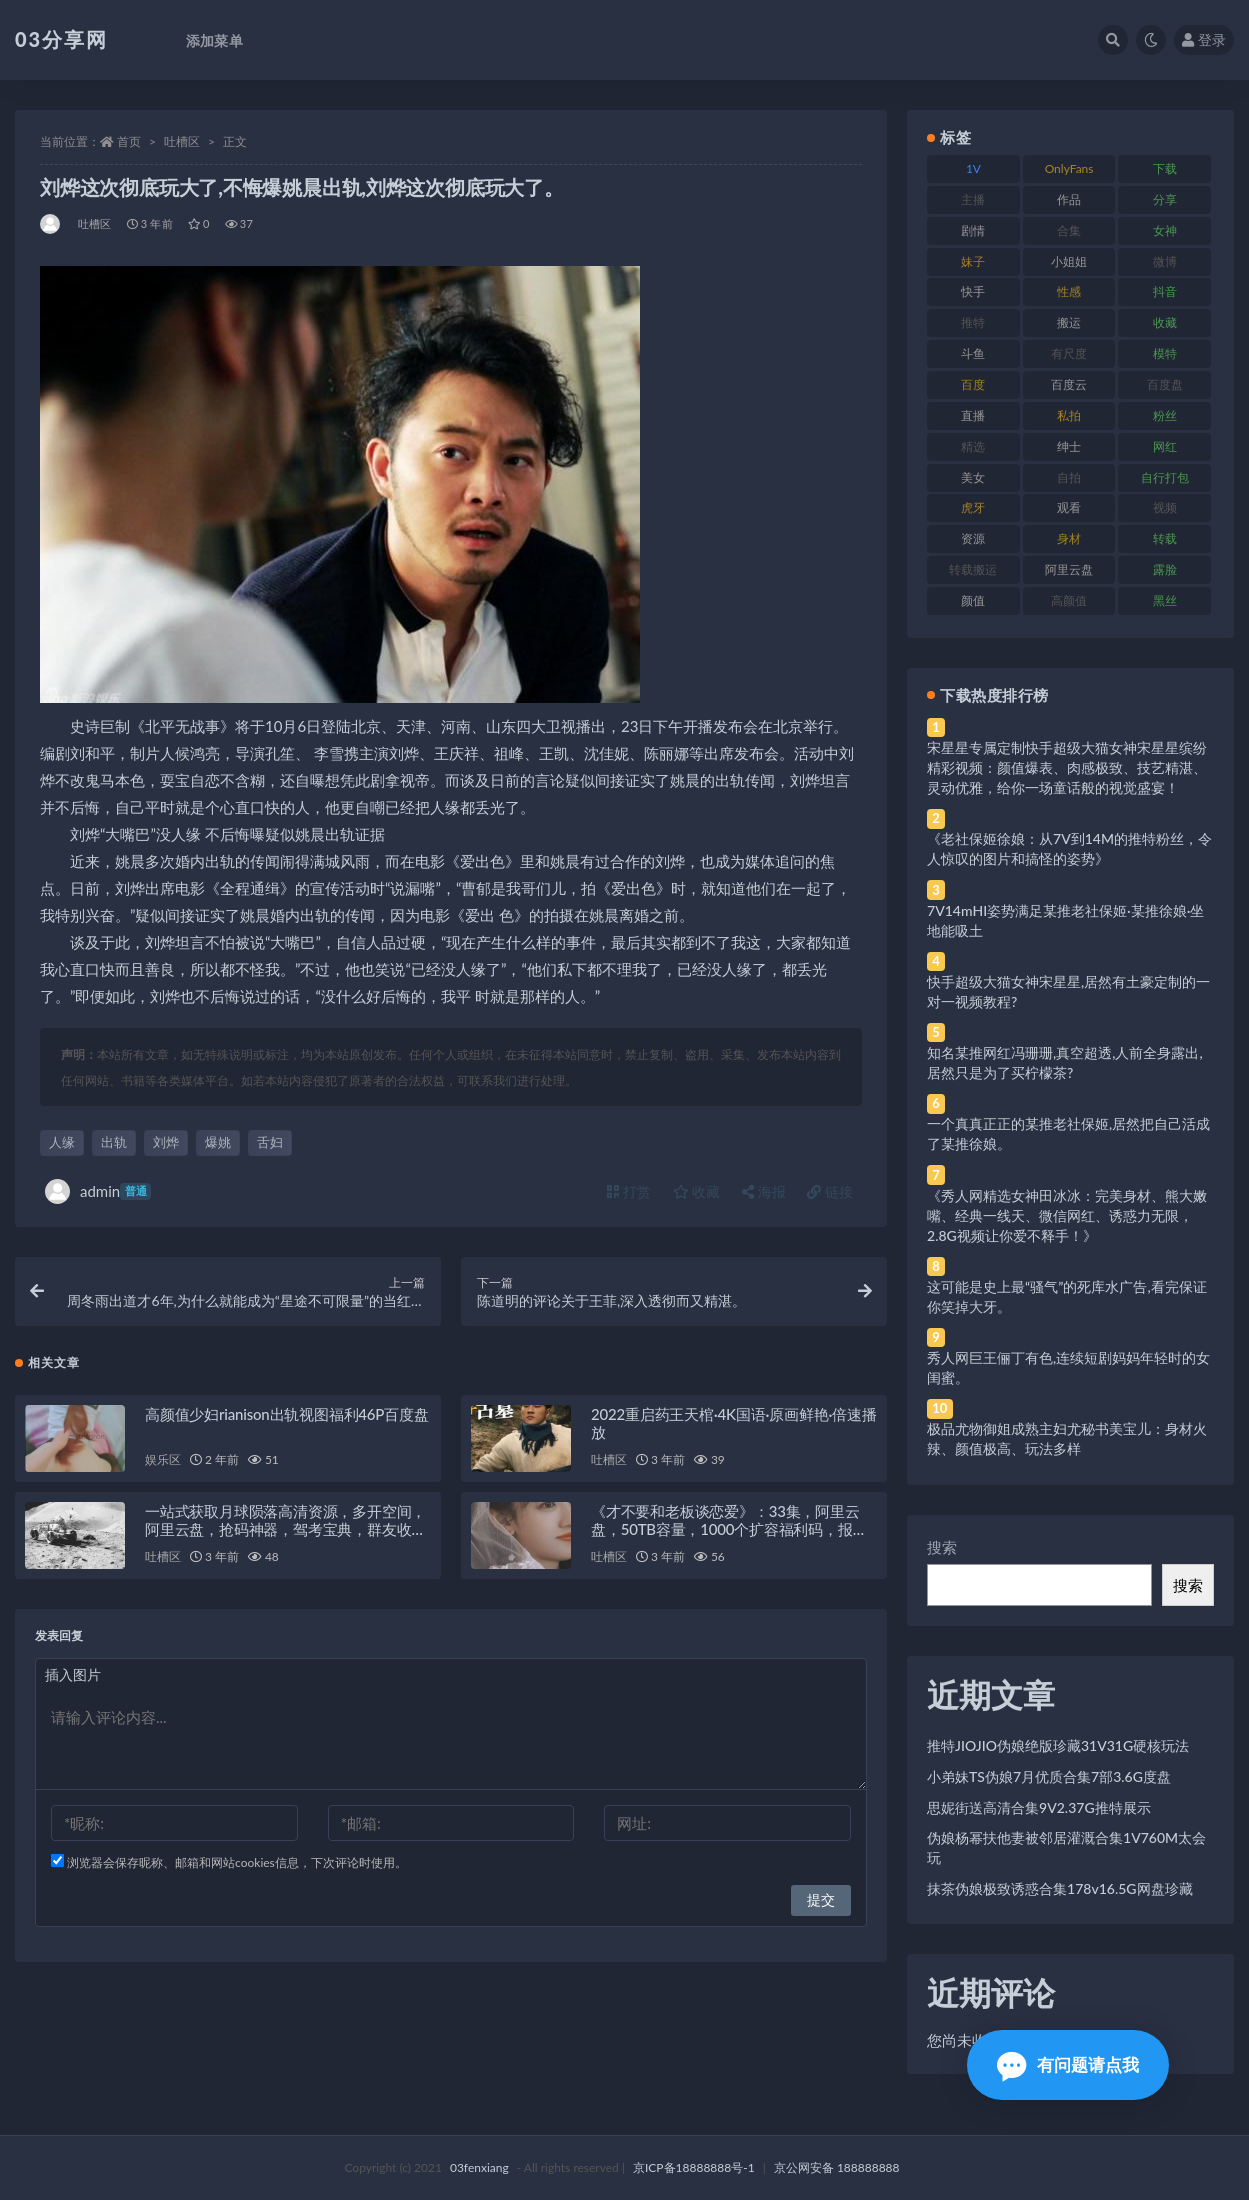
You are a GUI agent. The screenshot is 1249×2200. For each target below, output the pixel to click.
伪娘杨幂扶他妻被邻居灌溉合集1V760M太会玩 (1066, 1847)
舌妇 (270, 1142)
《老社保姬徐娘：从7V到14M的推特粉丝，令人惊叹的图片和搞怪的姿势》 (1069, 848)
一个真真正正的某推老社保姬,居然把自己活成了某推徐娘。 (1068, 1133)
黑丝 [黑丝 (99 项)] (1165, 600)
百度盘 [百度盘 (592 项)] (1165, 384)
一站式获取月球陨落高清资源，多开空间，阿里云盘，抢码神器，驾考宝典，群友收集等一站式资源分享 (285, 1529)
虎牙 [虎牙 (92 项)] (973, 507)
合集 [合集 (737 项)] (1069, 230)
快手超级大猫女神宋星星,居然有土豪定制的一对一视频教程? (1068, 991)
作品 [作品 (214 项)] (1069, 199)
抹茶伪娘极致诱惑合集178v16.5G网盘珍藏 (1060, 1888)
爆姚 (218, 1142)
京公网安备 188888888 (837, 2167)
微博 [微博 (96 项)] (1165, 261)
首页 (129, 141)
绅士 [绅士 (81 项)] (1069, 446)
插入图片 (73, 1674)
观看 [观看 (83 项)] (1069, 507)
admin (98, 1191)
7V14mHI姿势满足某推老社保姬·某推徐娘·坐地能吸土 (1065, 920)
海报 (764, 1191)
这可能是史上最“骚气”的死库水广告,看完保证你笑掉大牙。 (1067, 1296)
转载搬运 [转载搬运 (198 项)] (973, 569)
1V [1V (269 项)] (973, 168)
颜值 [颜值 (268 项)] (973, 600)
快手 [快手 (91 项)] (973, 291)
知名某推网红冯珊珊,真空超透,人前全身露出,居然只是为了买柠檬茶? (1065, 1062)
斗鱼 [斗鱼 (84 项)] (973, 353)
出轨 (114, 1142)
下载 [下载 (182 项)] (1165, 168)
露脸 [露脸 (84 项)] (1165, 569)
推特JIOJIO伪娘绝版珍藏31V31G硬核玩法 (1058, 1745)
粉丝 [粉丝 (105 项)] (1165, 415)
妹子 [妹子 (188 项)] (973, 261)
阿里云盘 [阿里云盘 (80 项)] (1069, 569)
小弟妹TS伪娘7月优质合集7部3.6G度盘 (1049, 1776)
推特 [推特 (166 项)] (973, 322)
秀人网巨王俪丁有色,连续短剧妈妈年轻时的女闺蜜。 (1068, 1367)
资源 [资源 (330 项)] (973, 538)
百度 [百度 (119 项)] (973, 384)
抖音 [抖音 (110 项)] (1165, 291)
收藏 (697, 1191)
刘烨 (166, 1142)
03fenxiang (479, 2167)
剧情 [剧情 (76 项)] (973, 230)
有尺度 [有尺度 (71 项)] (1069, 353)
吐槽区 (182, 141)
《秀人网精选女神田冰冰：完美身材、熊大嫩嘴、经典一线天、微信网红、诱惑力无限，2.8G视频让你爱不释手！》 (1067, 1215)
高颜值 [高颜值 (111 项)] (1069, 600)
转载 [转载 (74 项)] (1165, 538)
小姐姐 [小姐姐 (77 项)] (1069, 261)
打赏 (629, 1191)
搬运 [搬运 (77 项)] (1069, 322)
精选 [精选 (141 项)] (973, 446)
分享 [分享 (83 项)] (1165, 199)
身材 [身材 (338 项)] (1069, 538)
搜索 (942, 1547)
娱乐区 (162, 1459)
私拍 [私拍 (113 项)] (1069, 415)
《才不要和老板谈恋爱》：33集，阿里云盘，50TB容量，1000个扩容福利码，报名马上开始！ (729, 1529)
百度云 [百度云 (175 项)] (1069, 384)
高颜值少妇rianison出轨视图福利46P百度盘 (287, 1414)
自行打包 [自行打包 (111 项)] (1165, 477)
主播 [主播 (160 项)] (973, 199)
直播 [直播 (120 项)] (973, 415)
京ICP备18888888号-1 (694, 2167)
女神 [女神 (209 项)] (1165, 230)
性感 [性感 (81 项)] (1069, 291)
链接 (830, 1191)
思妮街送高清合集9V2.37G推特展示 (1039, 1807)
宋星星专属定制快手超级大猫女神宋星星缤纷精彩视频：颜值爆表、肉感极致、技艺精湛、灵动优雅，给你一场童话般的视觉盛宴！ (1067, 767)
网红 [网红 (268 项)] (1165, 446)
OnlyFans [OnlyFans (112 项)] (1069, 168)
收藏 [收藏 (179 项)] (1165, 322)
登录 (1204, 39)
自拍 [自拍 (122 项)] (1069, 477)
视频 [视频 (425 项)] (1165, 507)
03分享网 (61, 39)
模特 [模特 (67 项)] (1165, 353)
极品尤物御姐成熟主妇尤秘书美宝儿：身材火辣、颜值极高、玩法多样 (1067, 1438)
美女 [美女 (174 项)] (973, 477)
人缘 (62, 1142)
